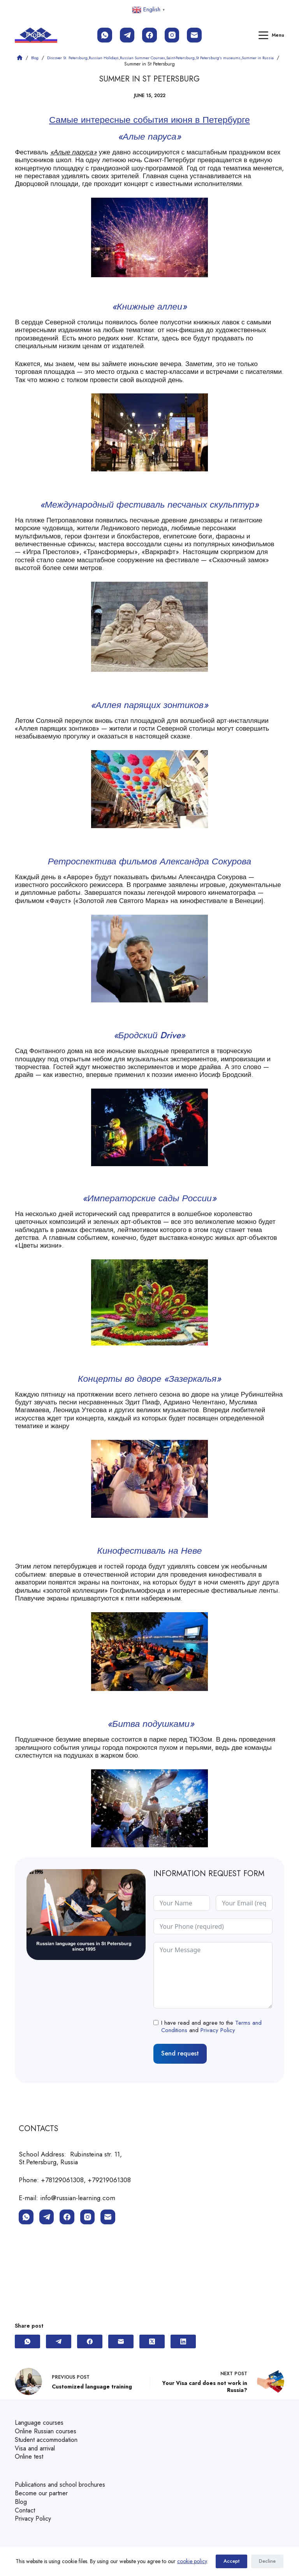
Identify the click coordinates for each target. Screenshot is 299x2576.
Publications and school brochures (64, 2486)
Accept (231, 2561)
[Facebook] (149, 35)
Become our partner (43, 2494)
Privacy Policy (218, 2035)
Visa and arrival (36, 2450)
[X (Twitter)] (152, 2346)
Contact (26, 2509)
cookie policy (192, 2561)
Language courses (40, 2426)
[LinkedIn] (183, 2346)
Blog (21, 2502)
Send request (180, 2058)
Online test (30, 2458)
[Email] (194, 35)
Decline (267, 2561)
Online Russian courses (48, 2435)
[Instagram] (172, 35)
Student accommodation (49, 2442)
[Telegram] (127, 35)
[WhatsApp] (104, 35)
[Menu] (271, 35)
